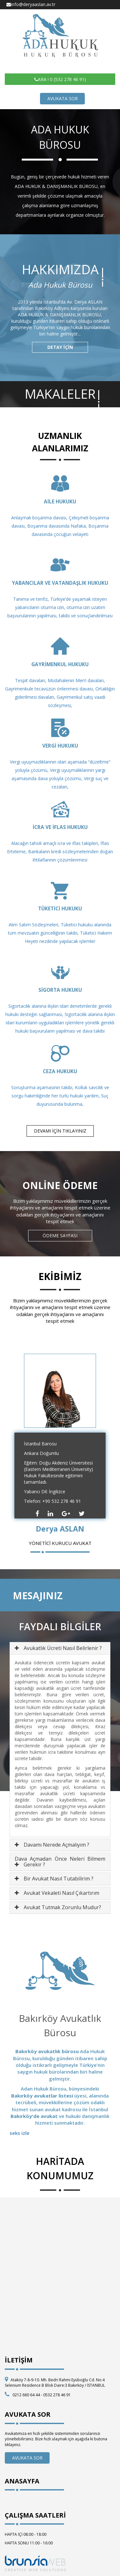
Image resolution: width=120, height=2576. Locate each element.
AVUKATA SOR (62, 98)
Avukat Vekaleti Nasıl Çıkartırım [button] (61, 1892)
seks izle (19, 2133)
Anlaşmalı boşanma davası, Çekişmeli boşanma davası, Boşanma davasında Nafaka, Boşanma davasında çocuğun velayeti (60, 526)
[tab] (60, 1648)
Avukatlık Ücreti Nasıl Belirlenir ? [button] (63, 1648)
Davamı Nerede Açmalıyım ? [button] (56, 1844)
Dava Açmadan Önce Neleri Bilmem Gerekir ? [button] (60, 1861)
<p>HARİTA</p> (60, 2269)
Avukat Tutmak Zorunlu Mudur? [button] (62, 1907)
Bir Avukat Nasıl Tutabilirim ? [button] (58, 1878)
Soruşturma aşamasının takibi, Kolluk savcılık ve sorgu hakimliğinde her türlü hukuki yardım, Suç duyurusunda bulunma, (60, 1095)
